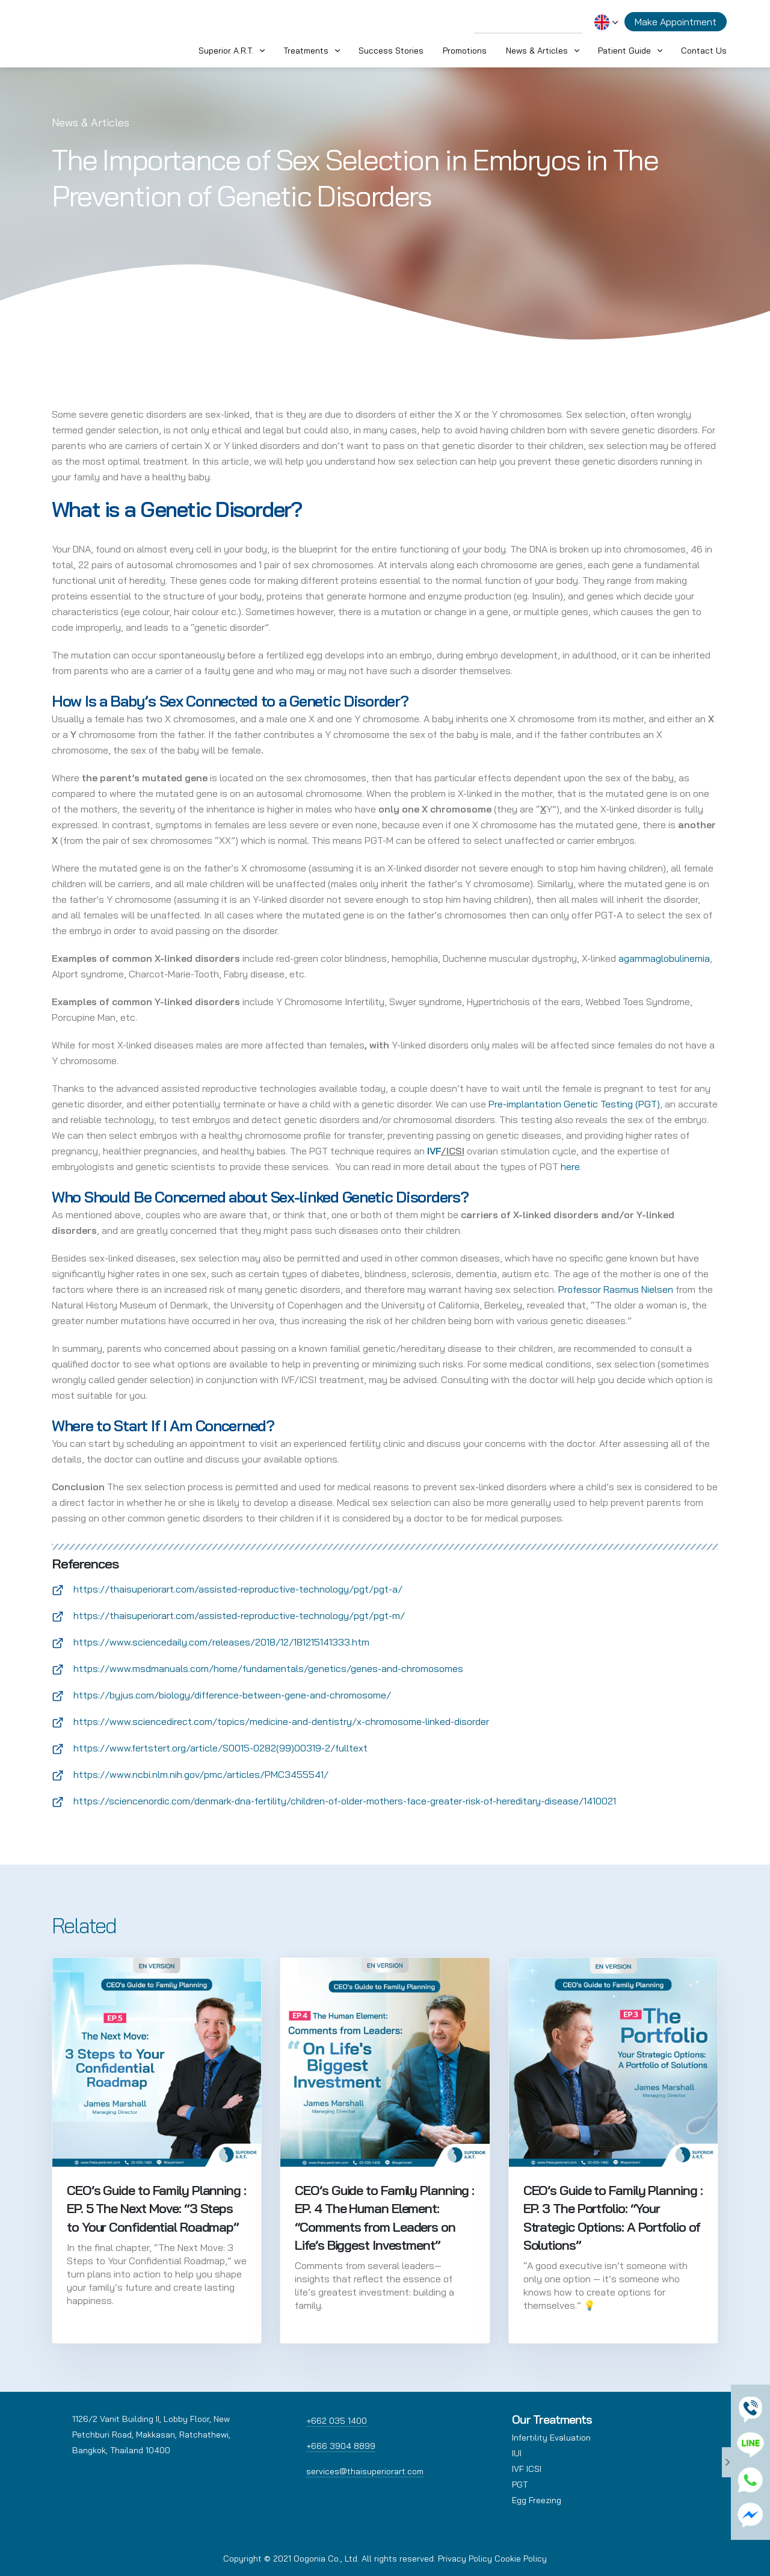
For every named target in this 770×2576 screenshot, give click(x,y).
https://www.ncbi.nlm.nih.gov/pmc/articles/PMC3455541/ (200, 1774)
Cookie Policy (520, 2558)
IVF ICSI (526, 2468)
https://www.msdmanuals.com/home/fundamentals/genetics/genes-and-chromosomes (268, 1668)
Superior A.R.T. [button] (226, 50)
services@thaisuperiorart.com (365, 2471)
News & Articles (90, 122)
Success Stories (391, 50)
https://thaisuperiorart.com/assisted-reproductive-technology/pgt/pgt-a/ (237, 1589)
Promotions (465, 50)
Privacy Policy (465, 2558)
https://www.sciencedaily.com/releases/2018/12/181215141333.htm (221, 1642)
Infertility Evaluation (551, 2437)
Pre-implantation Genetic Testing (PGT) (574, 1104)
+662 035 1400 (336, 2420)
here (570, 1166)
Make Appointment (675, 22)
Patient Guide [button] (624, 50)
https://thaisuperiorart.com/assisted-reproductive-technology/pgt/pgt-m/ (239, 1615)
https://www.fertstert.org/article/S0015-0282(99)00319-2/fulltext (220, 1748)
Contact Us (704, 50)
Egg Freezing (536, 2500)
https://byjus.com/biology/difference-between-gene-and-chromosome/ (232, 1695)
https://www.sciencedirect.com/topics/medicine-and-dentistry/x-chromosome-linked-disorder (281, 1721)
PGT (520, 2484)
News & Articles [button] (537, 50)
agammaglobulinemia (664, 958)
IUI (517, 2453)
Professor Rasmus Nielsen (615, 1289)
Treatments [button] (305, 50)
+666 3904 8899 (340, 2446)
